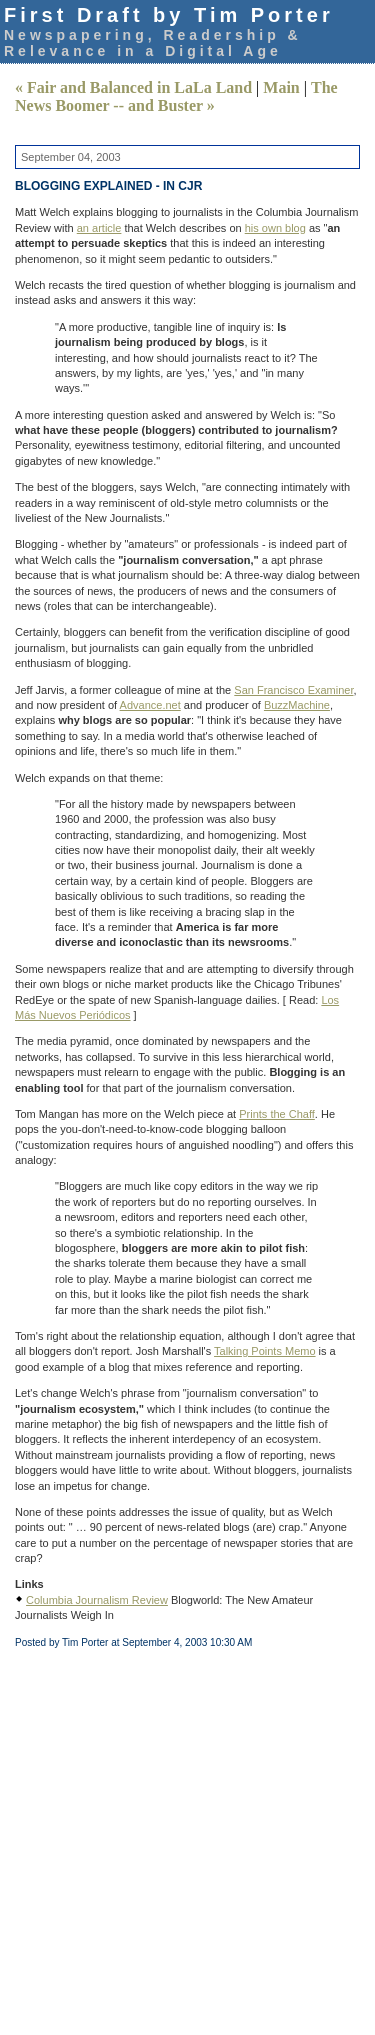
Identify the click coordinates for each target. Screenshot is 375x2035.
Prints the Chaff (277, 1114)
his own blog (275, 228)
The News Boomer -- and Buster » (176, 96)
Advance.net (150, 705)
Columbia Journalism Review (97, 1600)
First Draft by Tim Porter (169, 15)
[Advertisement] (187, 1837)
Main (281, 87)
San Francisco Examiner (293, 690)
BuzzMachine (297, 705)
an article (99, 228)
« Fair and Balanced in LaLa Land (133, 87)
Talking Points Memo (265, 1351)
